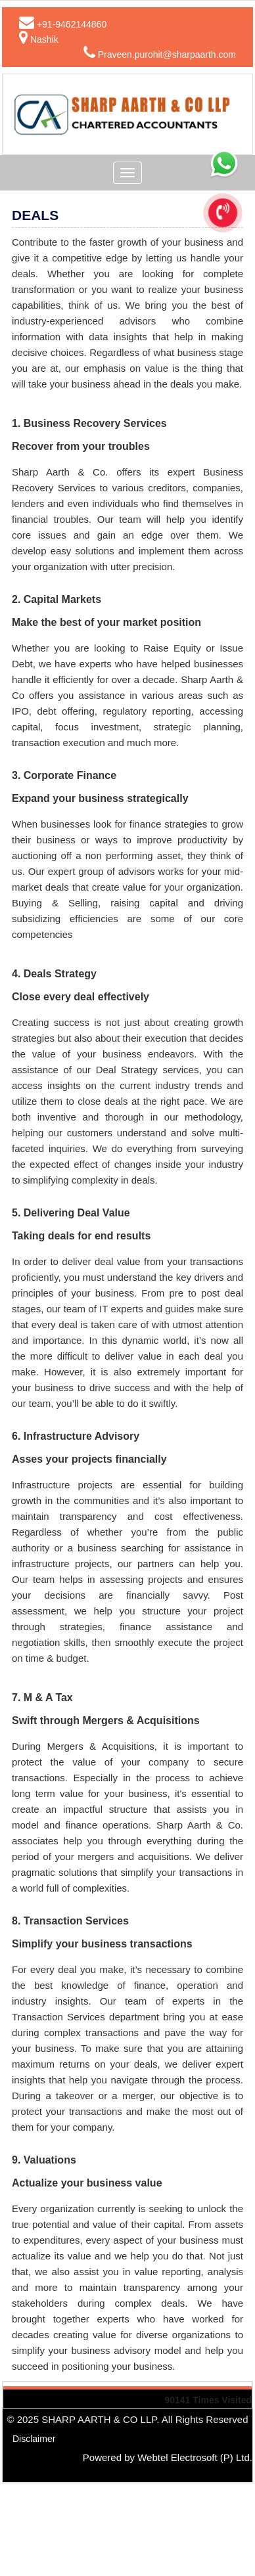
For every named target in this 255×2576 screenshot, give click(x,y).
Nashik (44, 39)
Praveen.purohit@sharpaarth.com (167, 54)
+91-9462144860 (71, 24)
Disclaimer (33, 2438)
